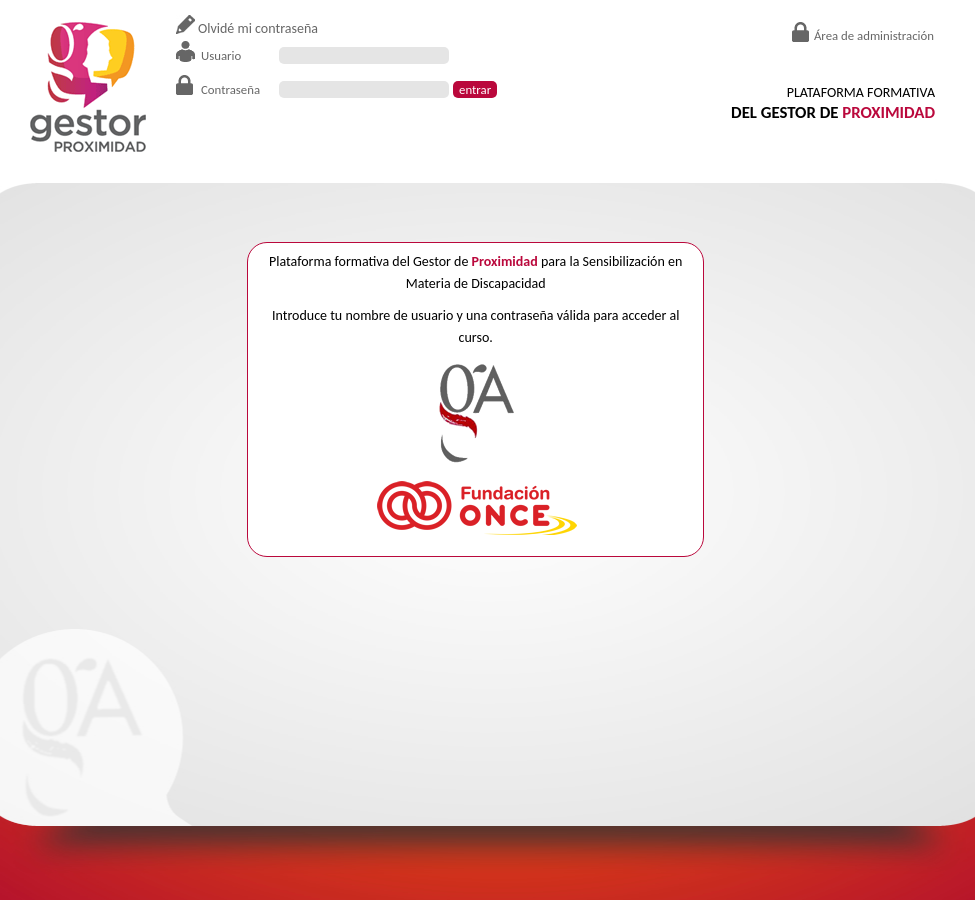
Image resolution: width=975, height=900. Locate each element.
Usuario (221, 55)
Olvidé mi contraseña (258, 28)
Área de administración (874, 35)
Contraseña (230, 89)
